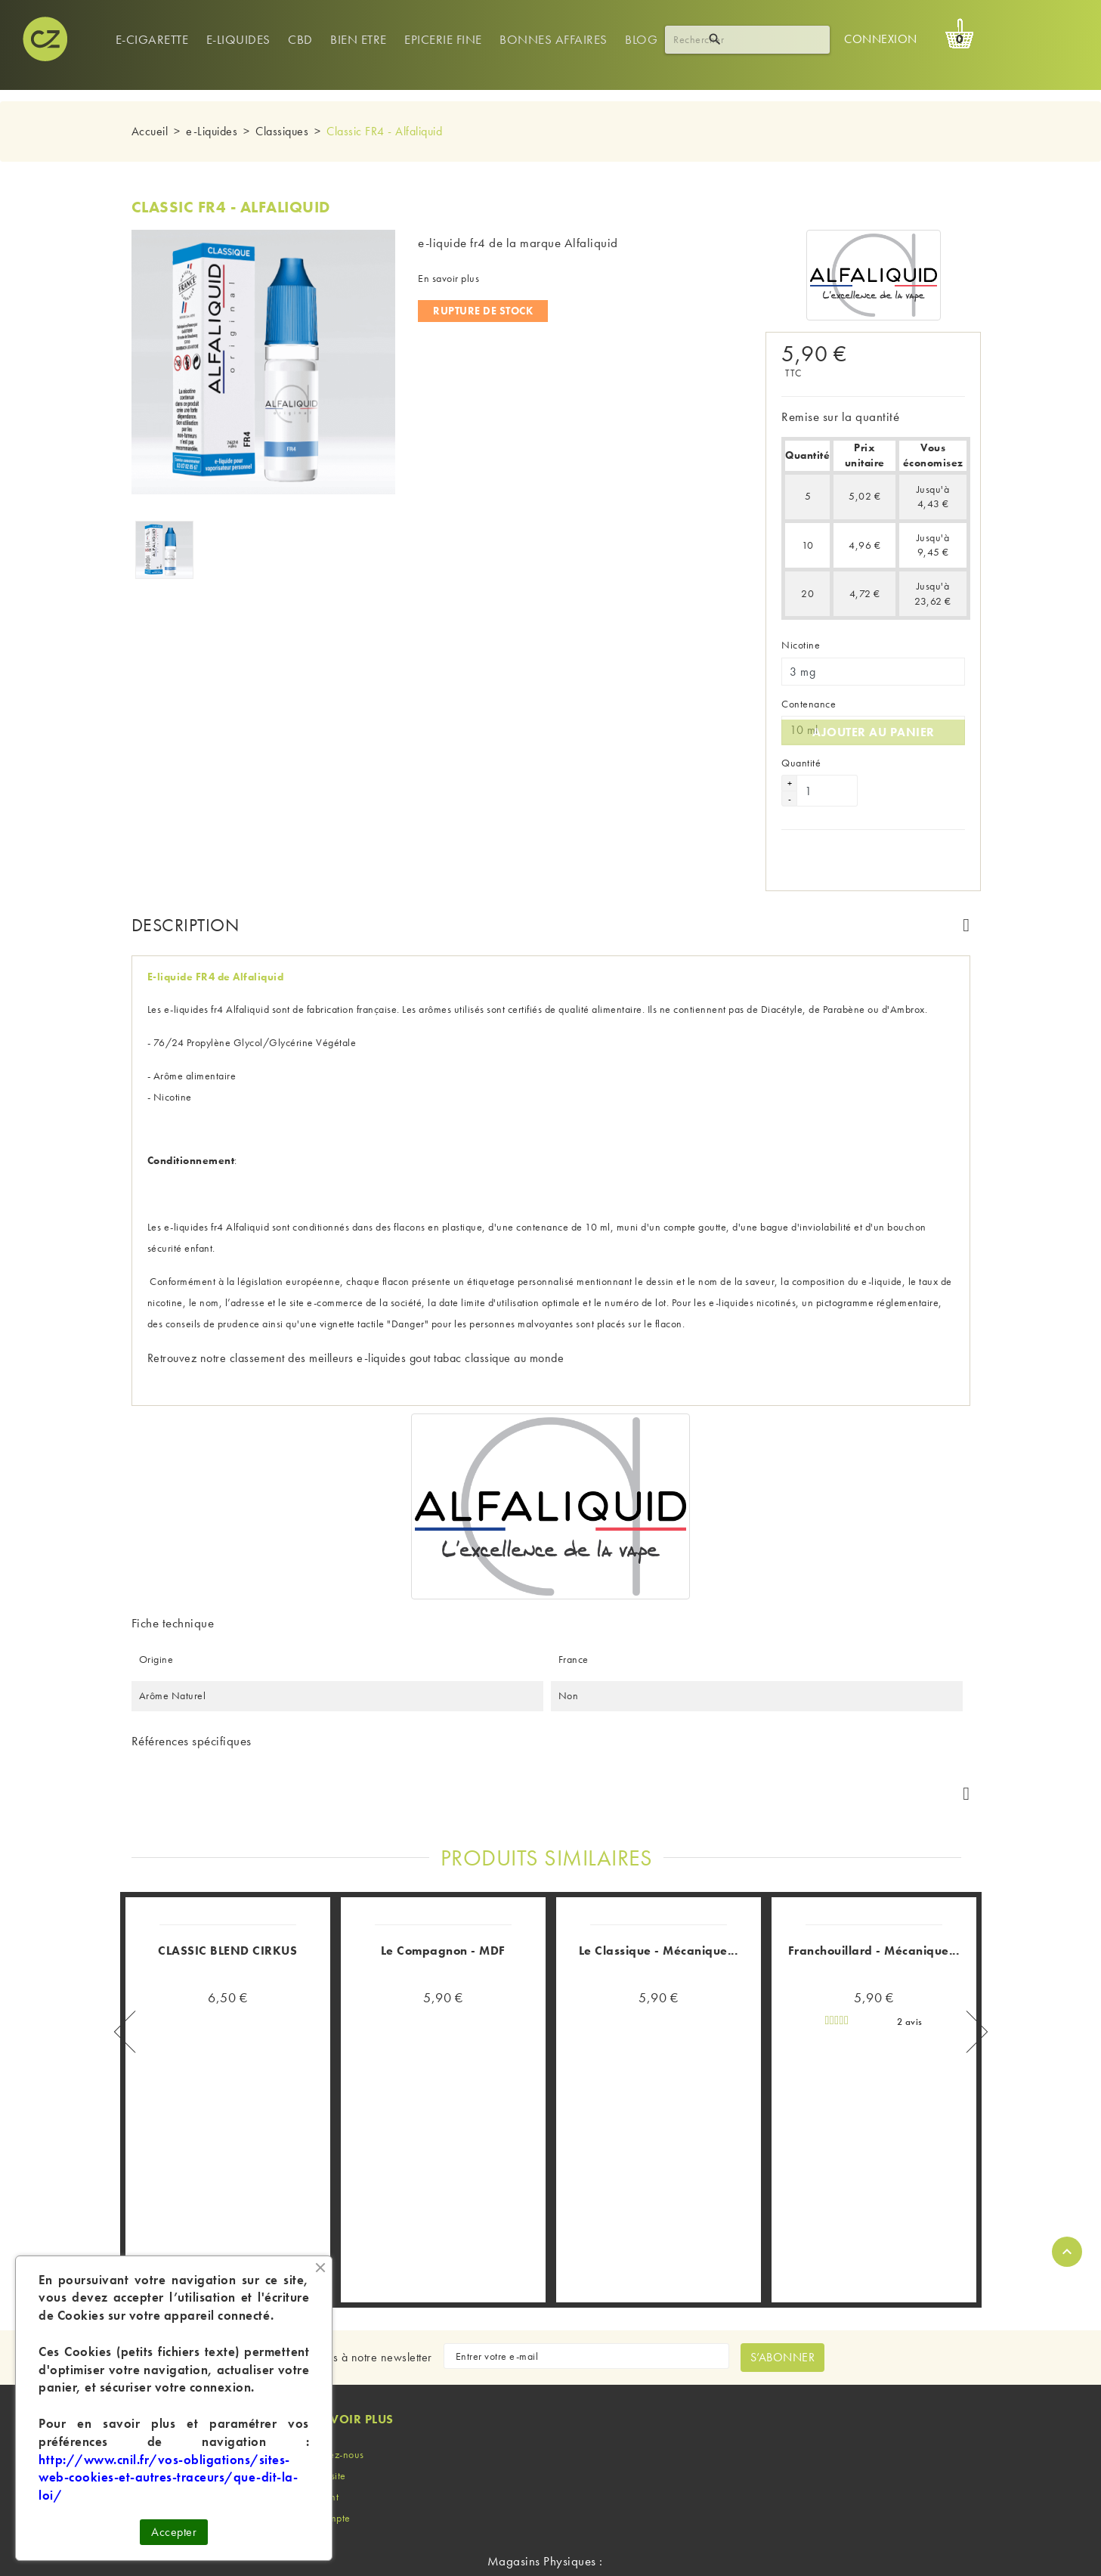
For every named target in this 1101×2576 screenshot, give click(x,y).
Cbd (300, 39)
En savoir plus (448, 278)
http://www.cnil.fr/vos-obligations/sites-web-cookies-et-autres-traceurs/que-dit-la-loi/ (168, 2477)
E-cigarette (152, 39)
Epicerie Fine (443, 39)
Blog (641, 39)
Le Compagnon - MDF (443, 1823)
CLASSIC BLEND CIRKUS (227, 1823)
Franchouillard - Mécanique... (874, 1823)
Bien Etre (358, 39)
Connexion (880, 39)
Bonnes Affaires (553, 39)
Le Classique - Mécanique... (658, 1823)
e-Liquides (238, 39)
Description (185, 909)
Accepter (173, 2532)
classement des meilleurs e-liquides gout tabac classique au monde (397, 1342)
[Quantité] (827, 775)
